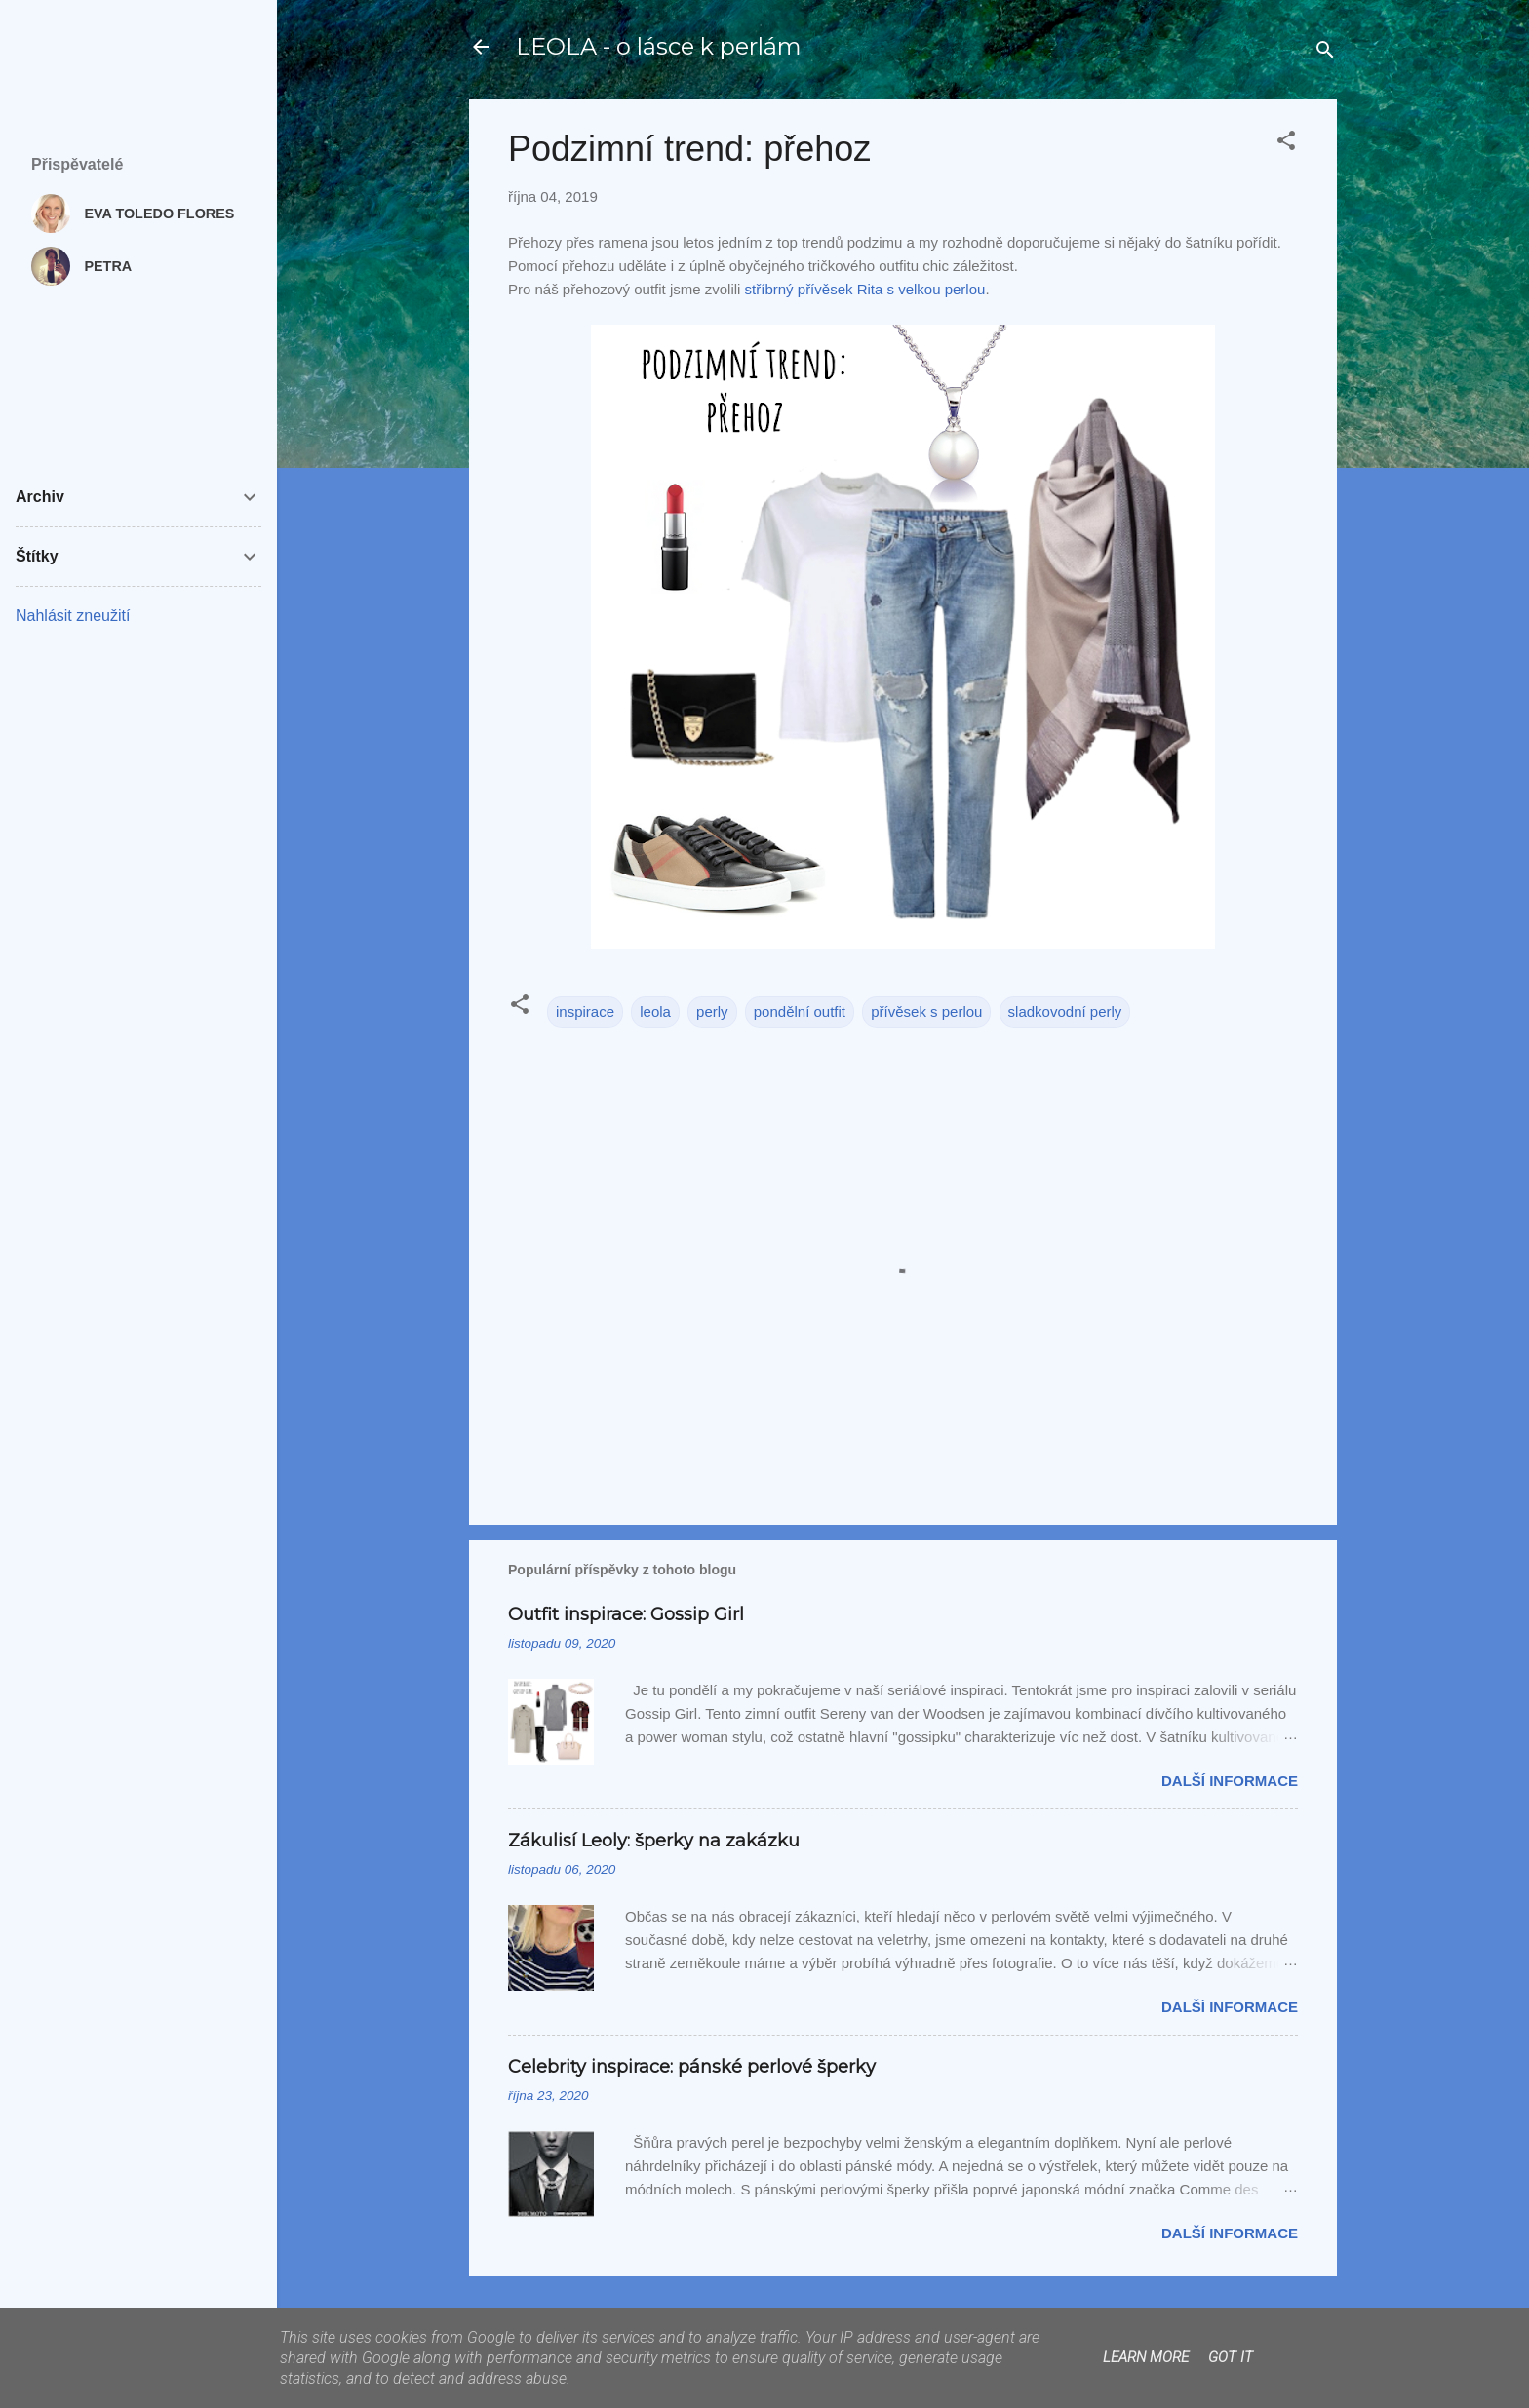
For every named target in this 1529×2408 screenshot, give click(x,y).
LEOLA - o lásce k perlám (659, 46)
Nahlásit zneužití (73, 615)
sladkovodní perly (1065, 1011)
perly (712, 1011)
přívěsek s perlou (926, 1011)
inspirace (585, 1011)
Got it (1230, 2357)
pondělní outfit (799, 1011)
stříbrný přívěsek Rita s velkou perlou (865, 289)
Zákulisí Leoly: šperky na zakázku (654, 1840)
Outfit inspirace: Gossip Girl (626, 1614)
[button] (1286, 144)
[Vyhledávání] (1325, 53)
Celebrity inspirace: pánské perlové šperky (692, 2067)
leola (655, 1011)
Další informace (1229, 1780)
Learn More (1146, 2357)
